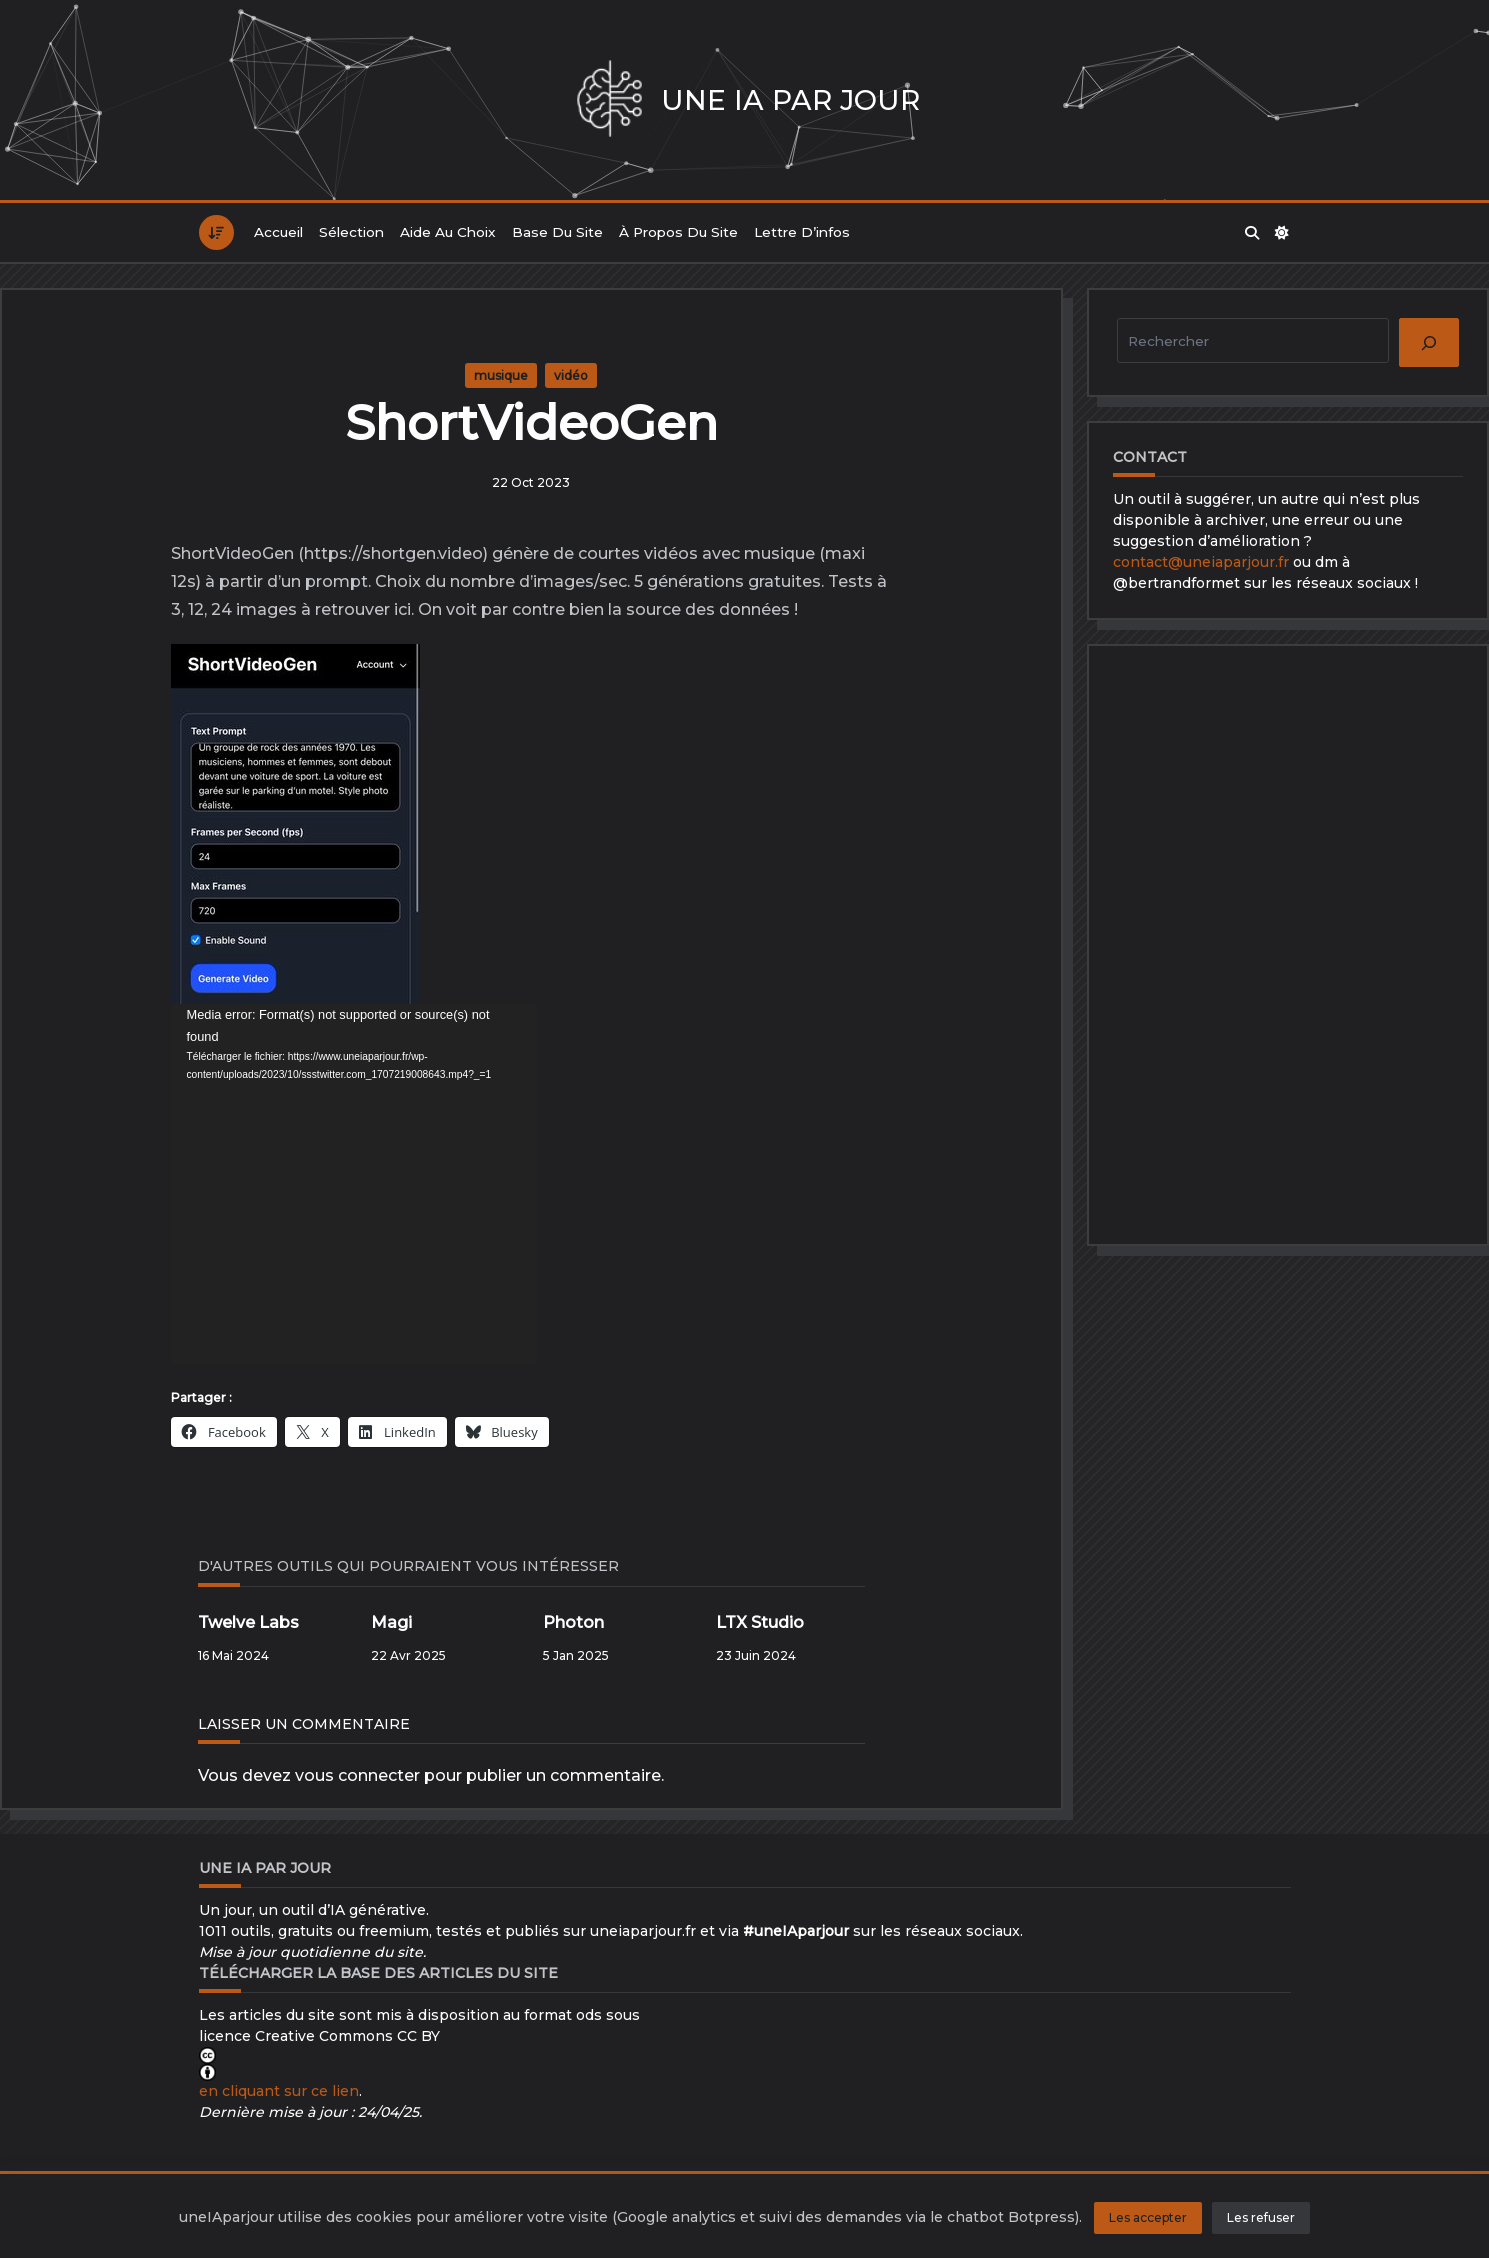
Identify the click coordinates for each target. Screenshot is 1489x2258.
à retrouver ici (356, 609)
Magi (391, 1622)
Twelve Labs (248, 1622)
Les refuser (1261, 2217)
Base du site (557, 232)
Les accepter (1148, 2217)
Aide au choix (448, 232)
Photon (573, 1622)
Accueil (278, 232)
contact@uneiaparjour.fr (1201, 562)
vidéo (571, 375)
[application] (354, 1184)
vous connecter (357, 1775)
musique (501, 375)
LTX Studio (760, 1622)
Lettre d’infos (802, 232)
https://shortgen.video (393, 553)
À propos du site (678, 232)
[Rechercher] (1429, 342)
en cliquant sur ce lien (279, 2091)
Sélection (351, 232)
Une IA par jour (790, 100)
